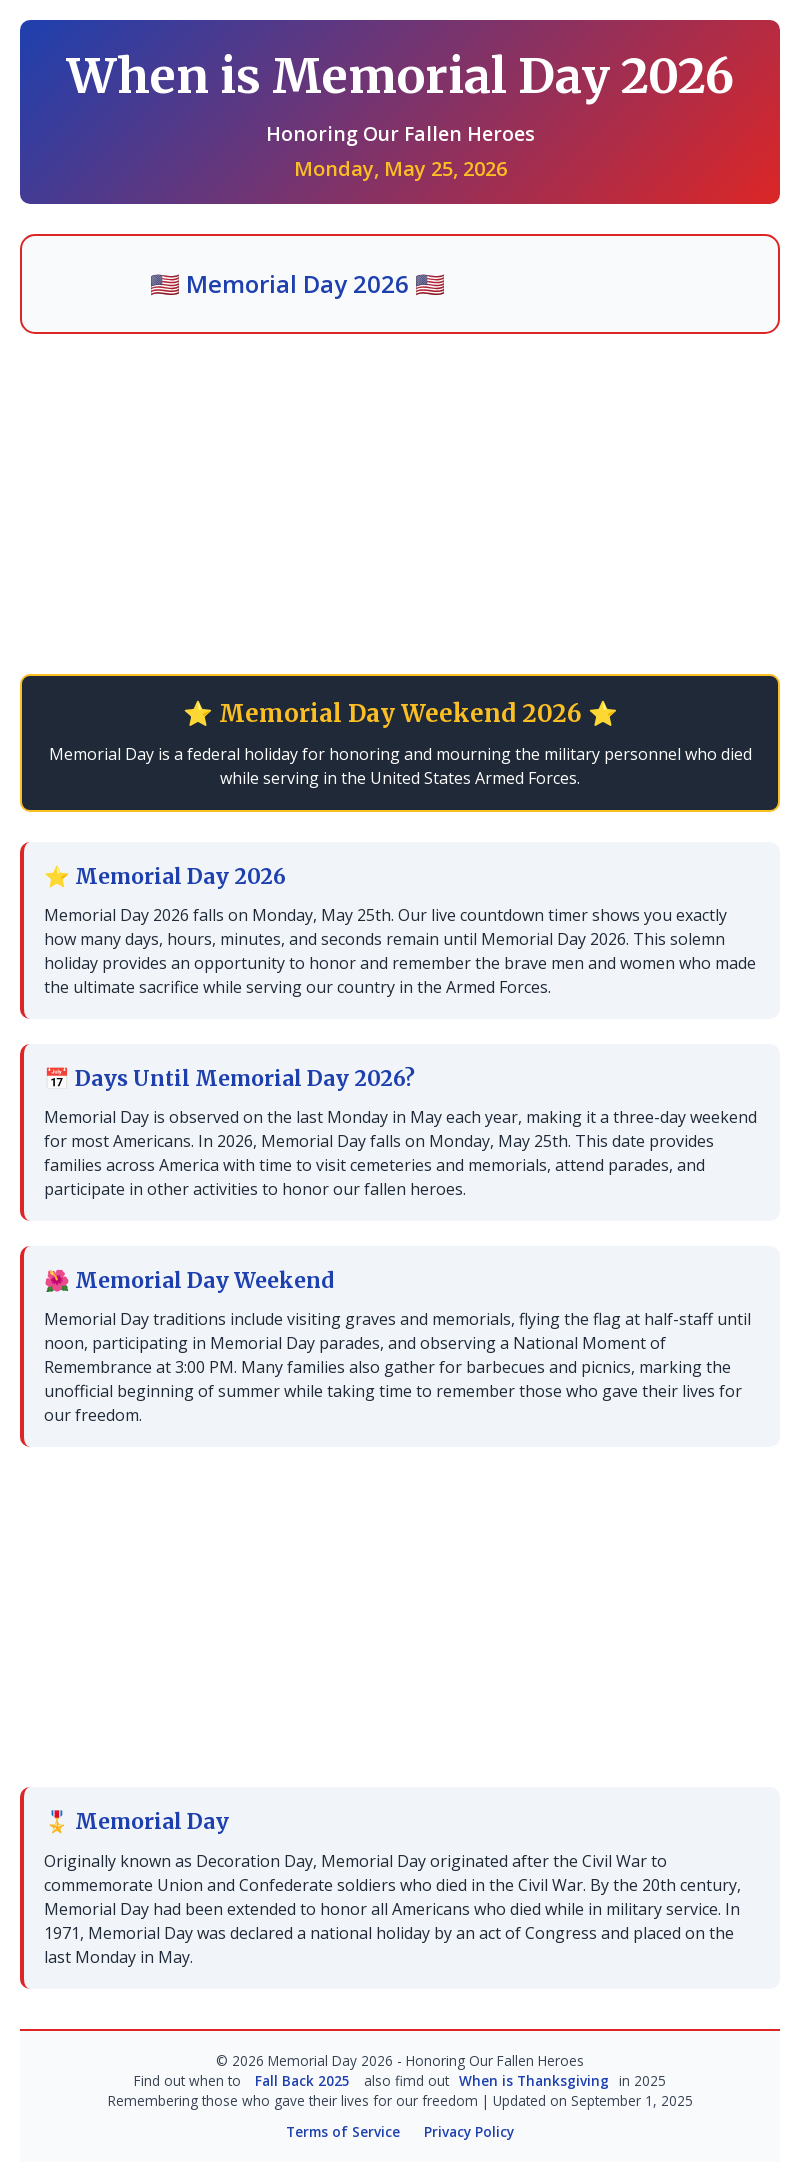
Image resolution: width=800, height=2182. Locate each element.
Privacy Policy (469, 2131)
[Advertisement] (400, 504)
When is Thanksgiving (534, 2080)
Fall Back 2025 (302, 2080)
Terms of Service (343, 2131)
